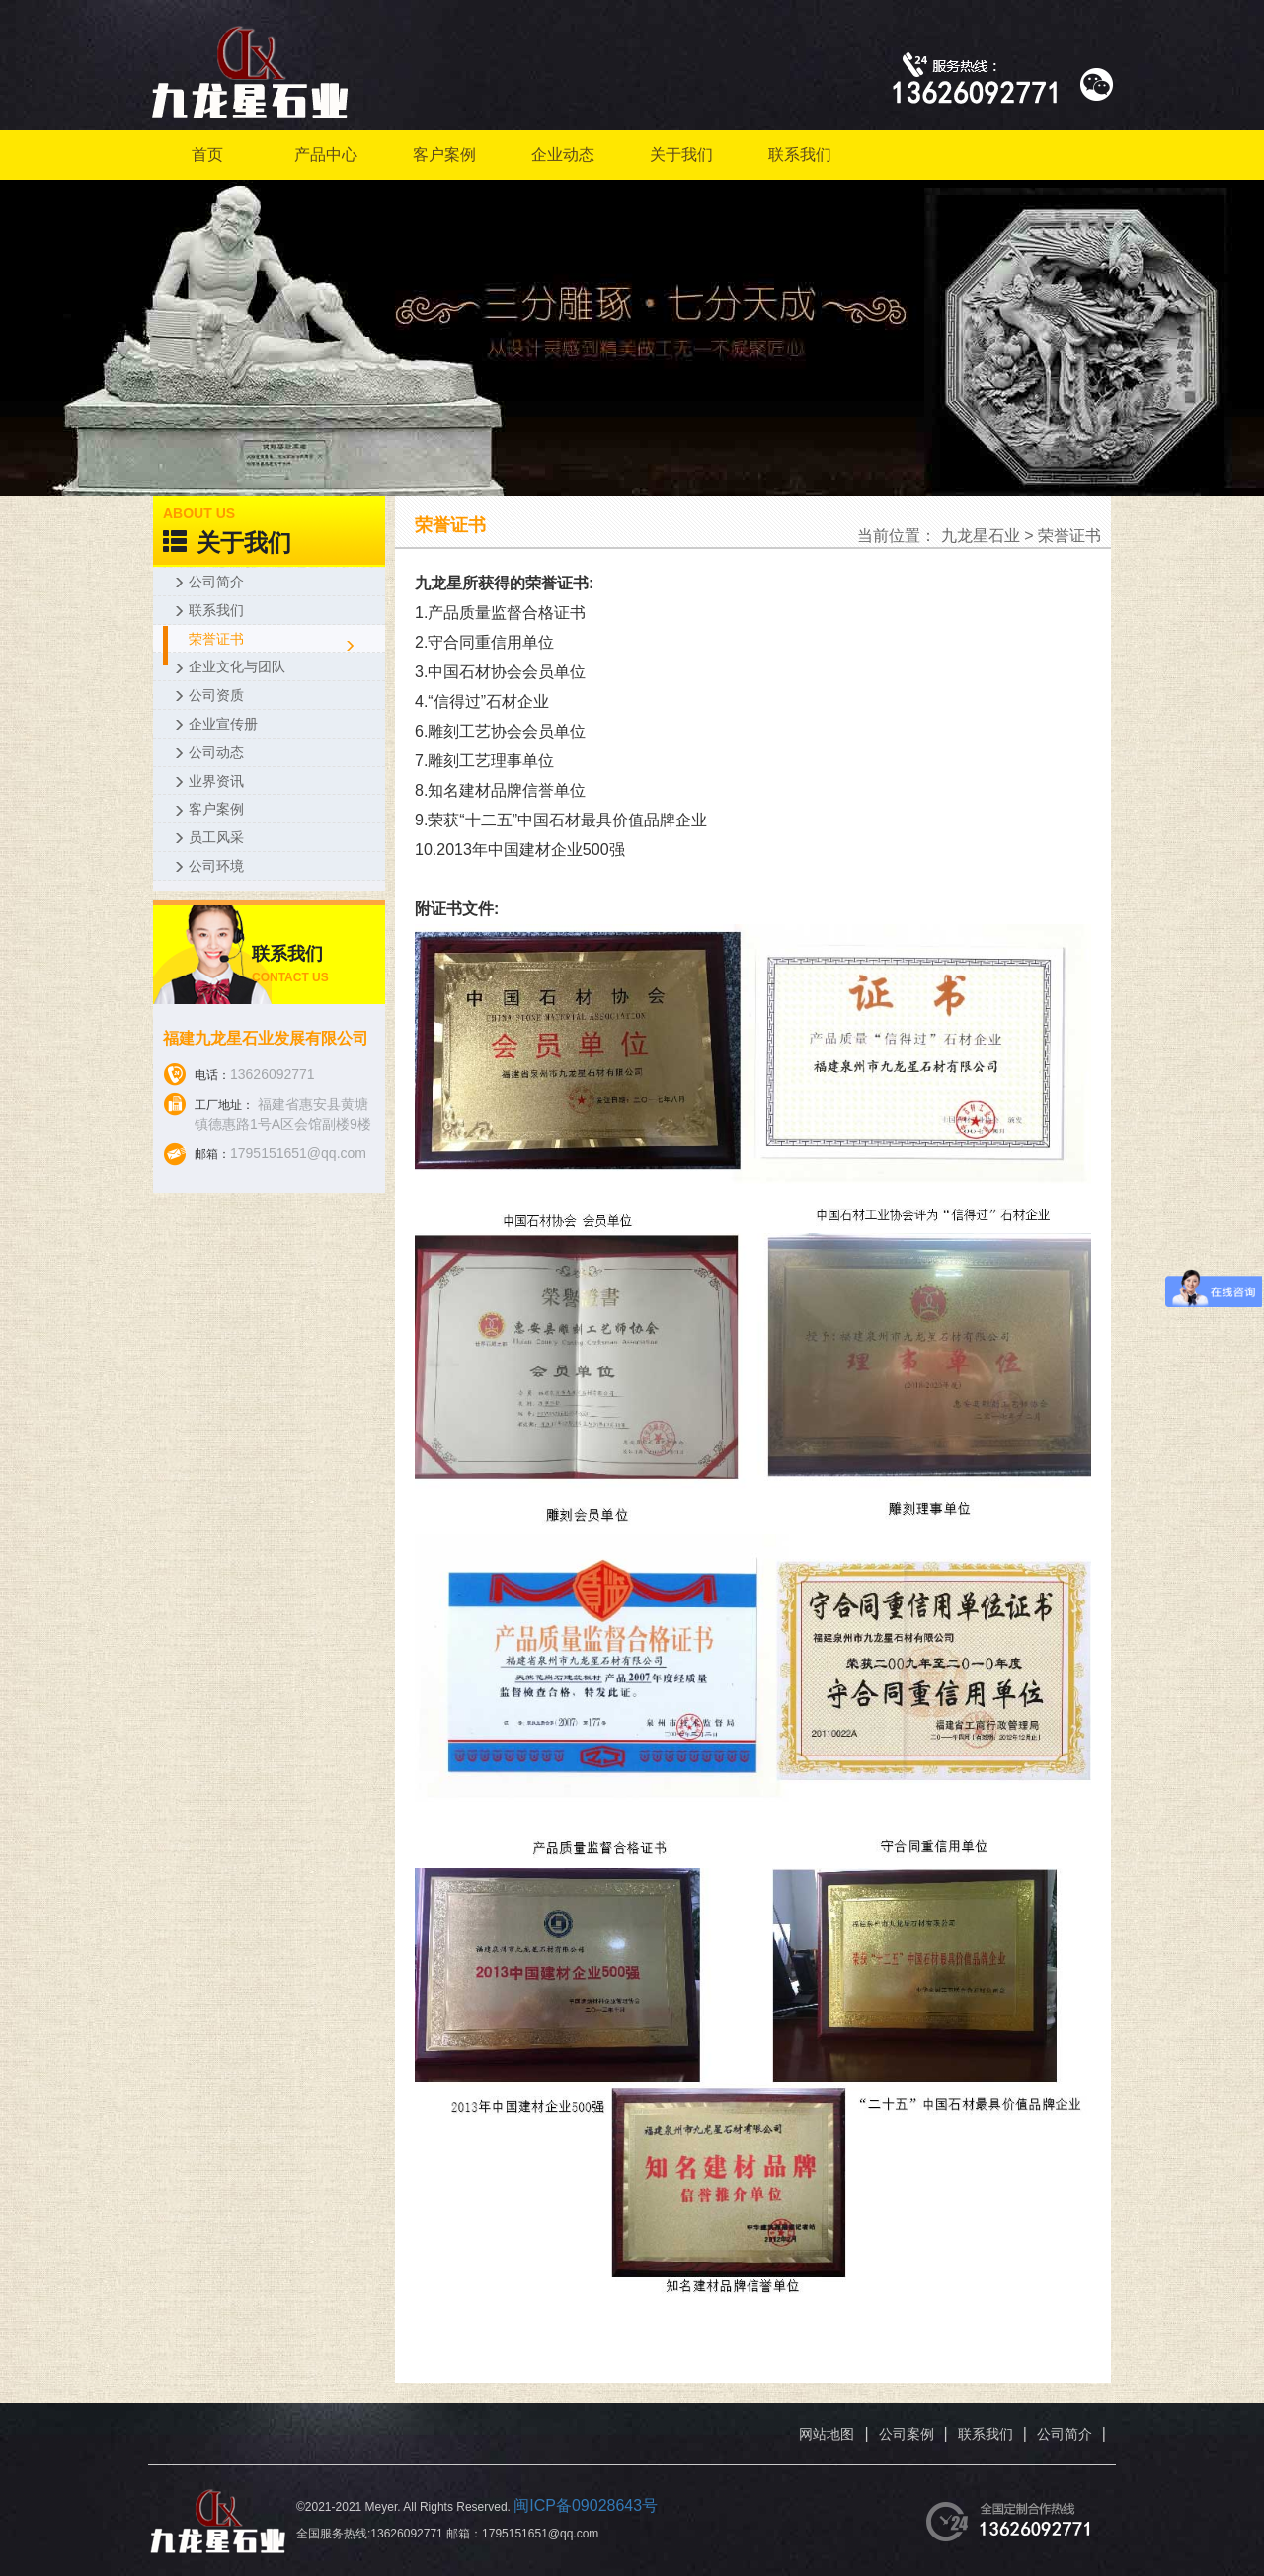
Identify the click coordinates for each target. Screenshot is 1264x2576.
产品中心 (325, 154)
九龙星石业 (980, 535)
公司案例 (906, 2434)
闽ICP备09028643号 (586, 2505)
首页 (207, 154)
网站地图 (826, 2434)
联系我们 (799, 154)
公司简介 (1064, 2434)
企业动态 (562, 154)
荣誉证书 (1069, 535)
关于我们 (681, 154)
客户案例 (444, 154)
